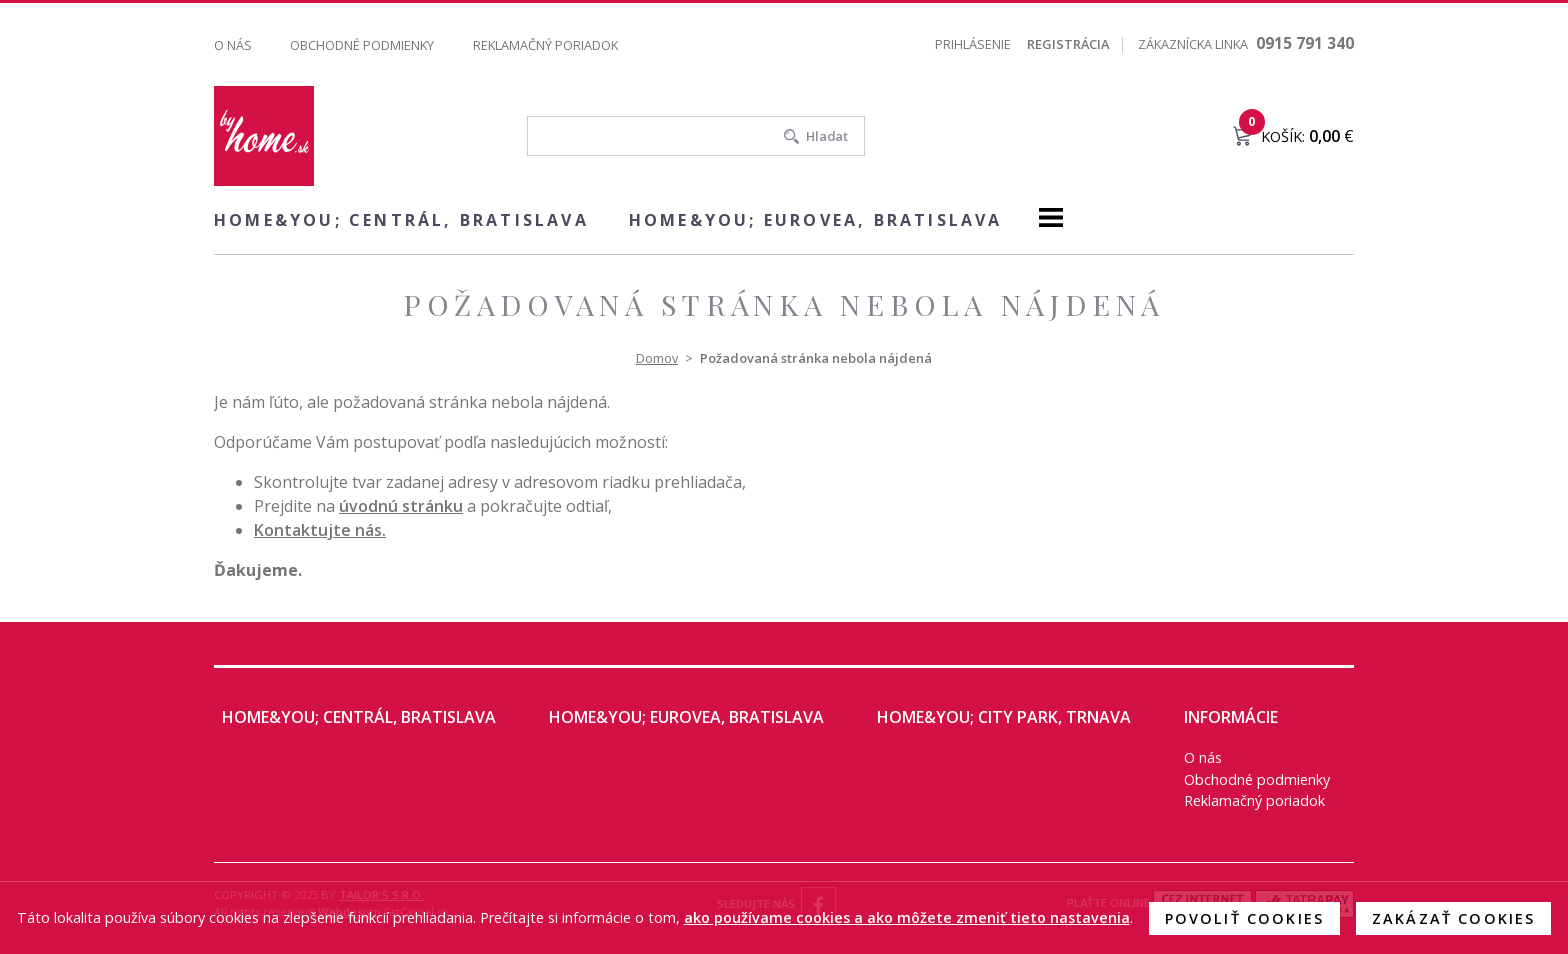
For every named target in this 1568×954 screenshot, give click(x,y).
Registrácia (1068, 44)
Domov (657, 358)
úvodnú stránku (401, 506)
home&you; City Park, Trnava (1004, 717)
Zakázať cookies (1453, 918)
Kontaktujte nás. (320, 530)
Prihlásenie (973, 44)
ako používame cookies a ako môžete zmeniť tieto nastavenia (907, 917)
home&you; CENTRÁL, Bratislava (401, 220)
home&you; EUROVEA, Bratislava (816, 220)
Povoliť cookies (1244, 918)
